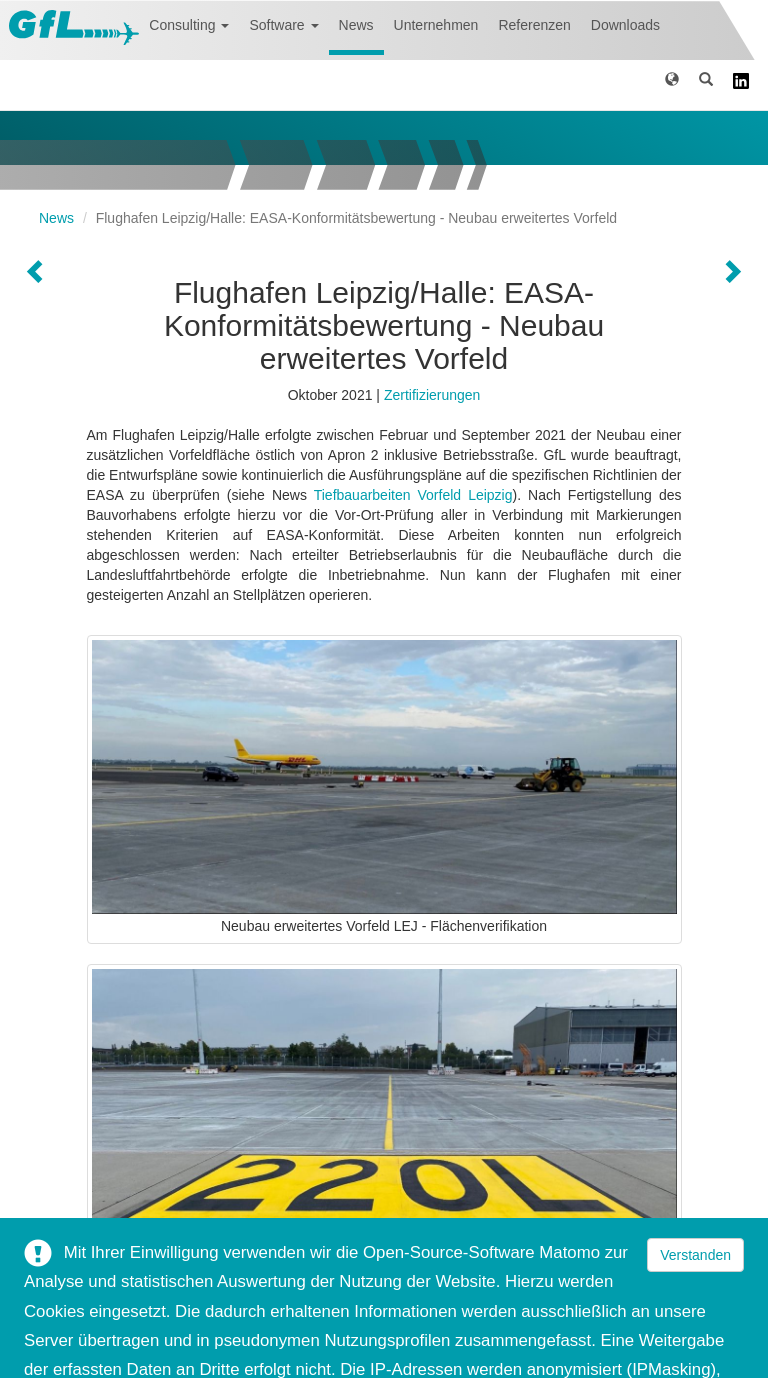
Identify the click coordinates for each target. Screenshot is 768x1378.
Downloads (625, 25)
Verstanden (695, 1255)
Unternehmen (436, 25)
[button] (672, 82)
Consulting (189, 25)
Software (283, 25)
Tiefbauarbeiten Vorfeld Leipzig (413, 495)
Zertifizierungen (432, 395)
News (356, 25)
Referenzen (534, 25)
